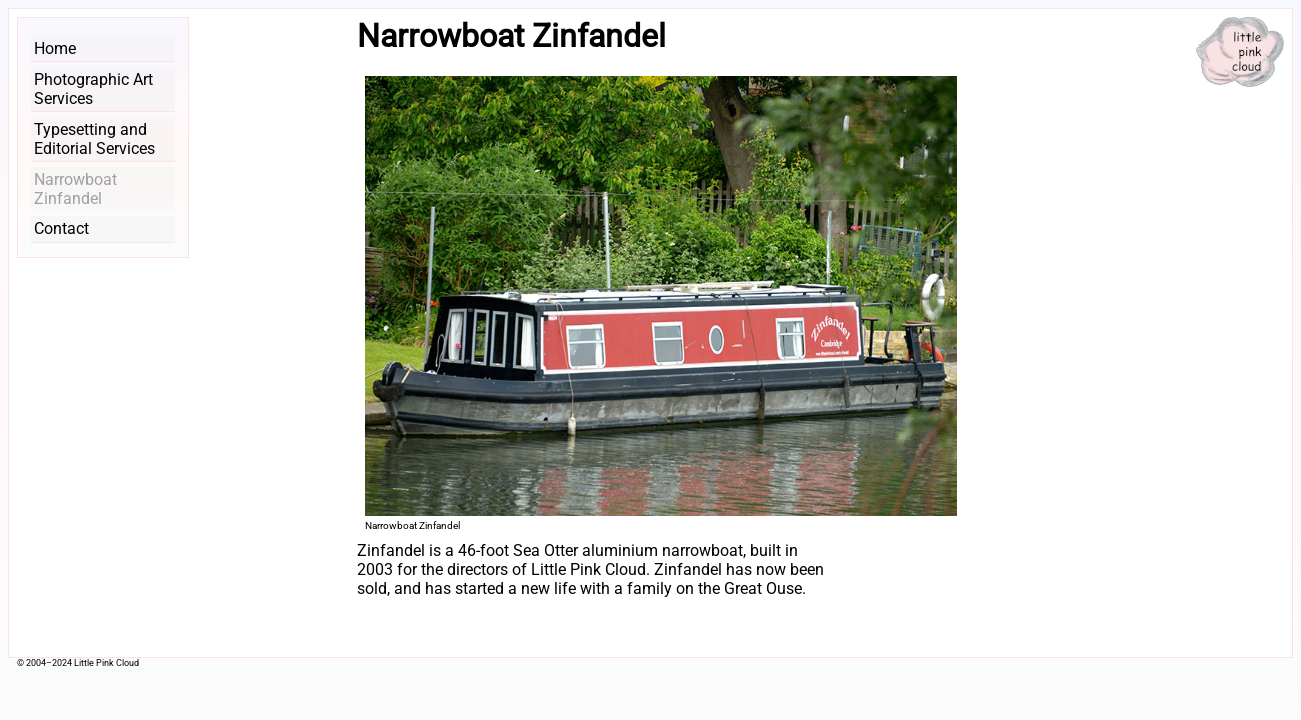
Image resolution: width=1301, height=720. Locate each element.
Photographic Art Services (93, 89)
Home (55, 48)
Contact (61, 228)
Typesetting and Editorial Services (94, 139)
